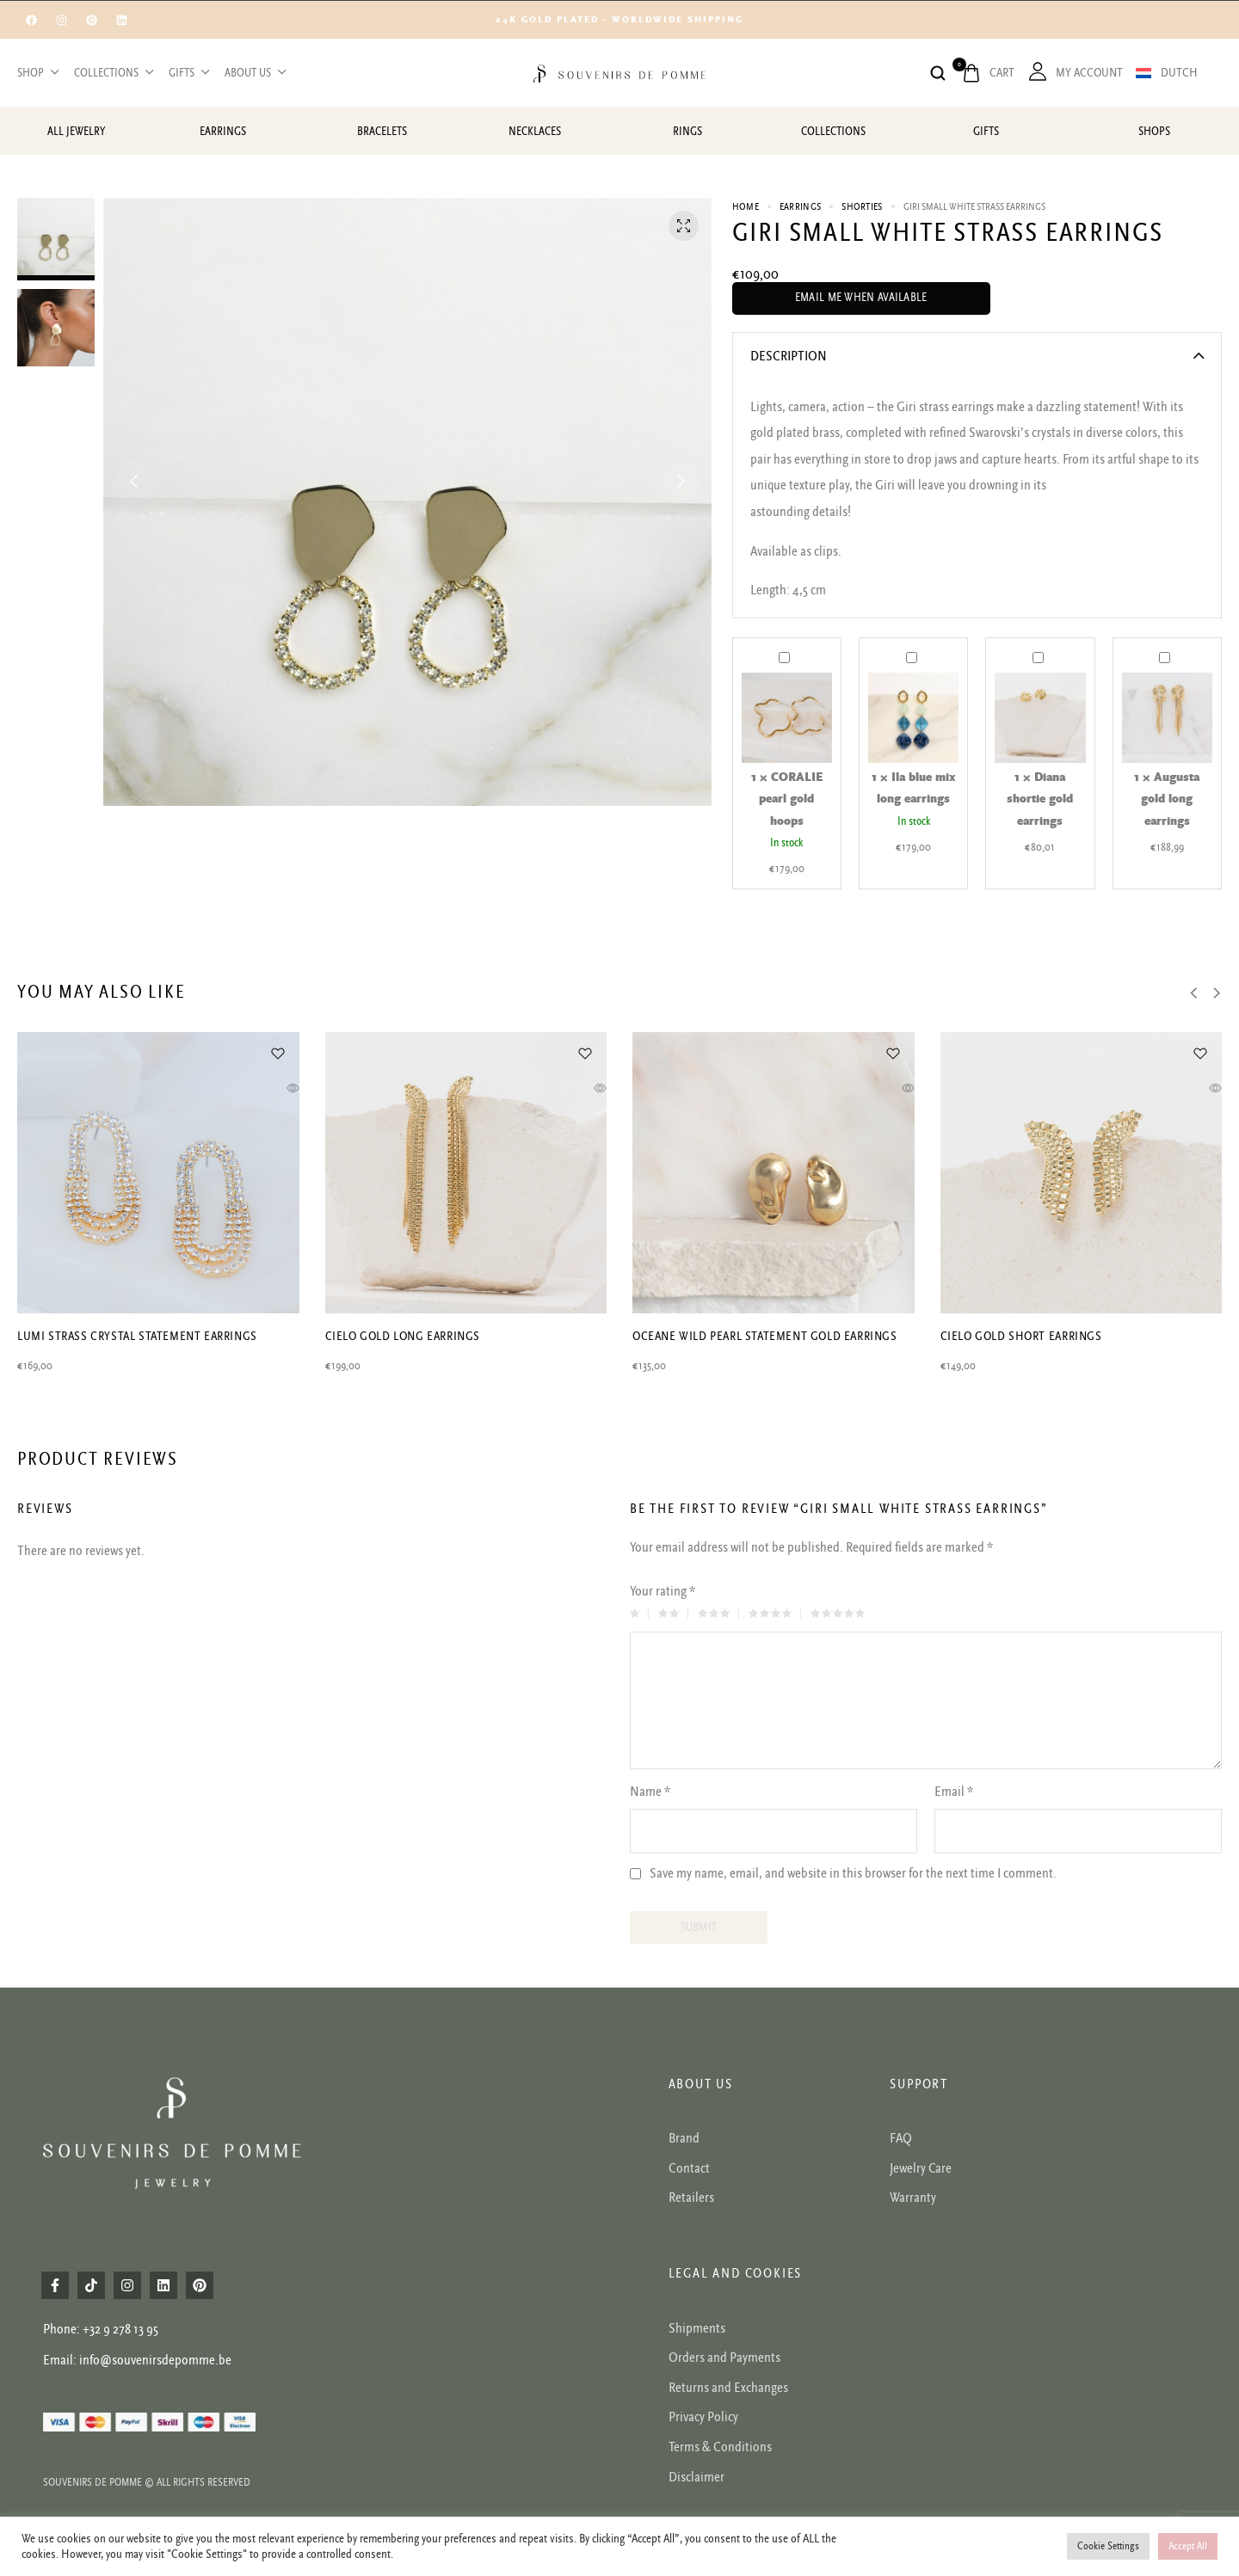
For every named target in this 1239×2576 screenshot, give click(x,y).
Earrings (223, 132)
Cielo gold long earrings (402, 1336)
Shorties (861, 206)
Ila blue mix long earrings (906, 647)
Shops (1154, 132)
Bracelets (382, 132)
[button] (133, 481)
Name (650, 1791)
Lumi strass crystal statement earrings (137, 1336)
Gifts (188, 73)
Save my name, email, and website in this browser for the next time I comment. (853, 1873)
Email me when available (861, 297)
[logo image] (619, 72)
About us (254, 73)
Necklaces (535, 132)
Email (953, 1791)
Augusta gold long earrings (1159, 647)
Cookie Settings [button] (1108, 2546)
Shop (37, 73)
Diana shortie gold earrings (1032, 647)
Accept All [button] (1187, 2546)
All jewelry (76, 132)
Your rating (662, 1591)
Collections (112, 73)
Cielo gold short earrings (1021, 1336)
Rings (687, 132)
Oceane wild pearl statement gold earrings (764, 1336)
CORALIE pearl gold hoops (779, 647)
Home (745, 206)
